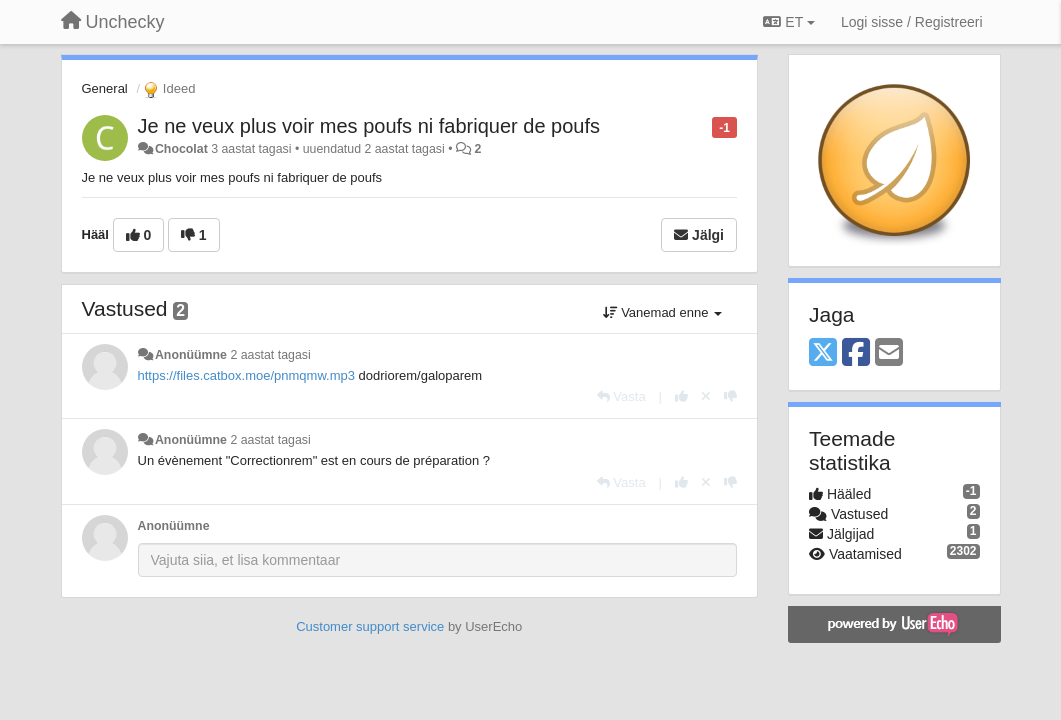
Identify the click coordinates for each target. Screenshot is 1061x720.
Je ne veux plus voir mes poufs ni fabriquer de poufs (369, 126)
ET (788, 22)
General (105, 88)
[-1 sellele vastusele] (730, 396)
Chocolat (181, 149)
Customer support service (370, 626)
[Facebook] (856, 353)
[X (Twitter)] (823, 353)
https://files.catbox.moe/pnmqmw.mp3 (246, 375)
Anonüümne (191, 355)
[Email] (889, 353)
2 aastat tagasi (270, 355)
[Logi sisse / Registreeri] (912, 22)
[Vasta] (621, 396)
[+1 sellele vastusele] (681, 396)
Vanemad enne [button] (662, 312)
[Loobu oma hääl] (706, 396)
